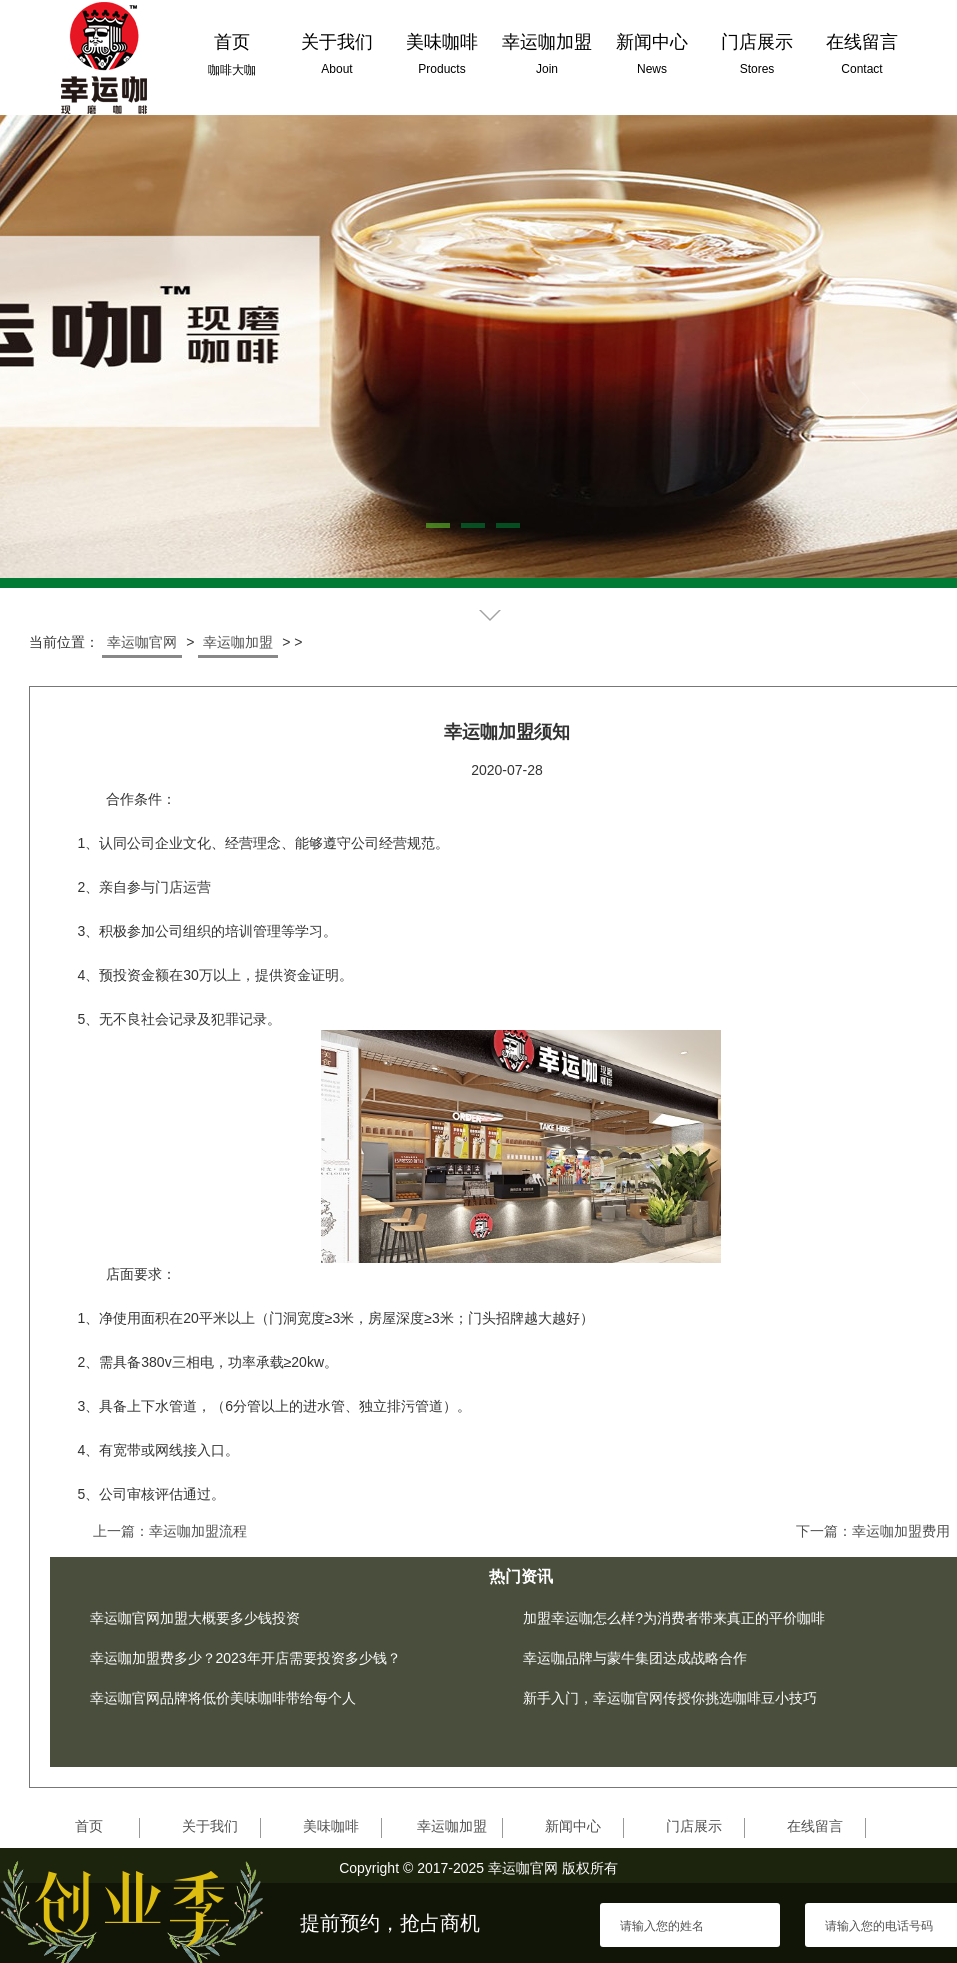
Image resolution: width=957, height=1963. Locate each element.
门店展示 (694, 1826)
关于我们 (210, 1826)
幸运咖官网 (142, 642)
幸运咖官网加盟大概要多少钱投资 (195, 1618)
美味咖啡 (331, 1826)
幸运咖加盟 (238, 642)
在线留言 (815, 1826)
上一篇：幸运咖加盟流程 (170, 1531)
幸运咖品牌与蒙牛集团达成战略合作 (635, 1658)
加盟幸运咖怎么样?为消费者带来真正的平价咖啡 (674, 1618)
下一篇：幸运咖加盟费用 (873, 1531)
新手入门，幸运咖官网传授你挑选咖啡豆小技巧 (670, 1698)
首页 (89, 1826)
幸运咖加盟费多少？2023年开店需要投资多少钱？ (245, 1658)
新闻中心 (573, 1826)
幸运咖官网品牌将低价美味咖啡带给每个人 (223, 1698)
